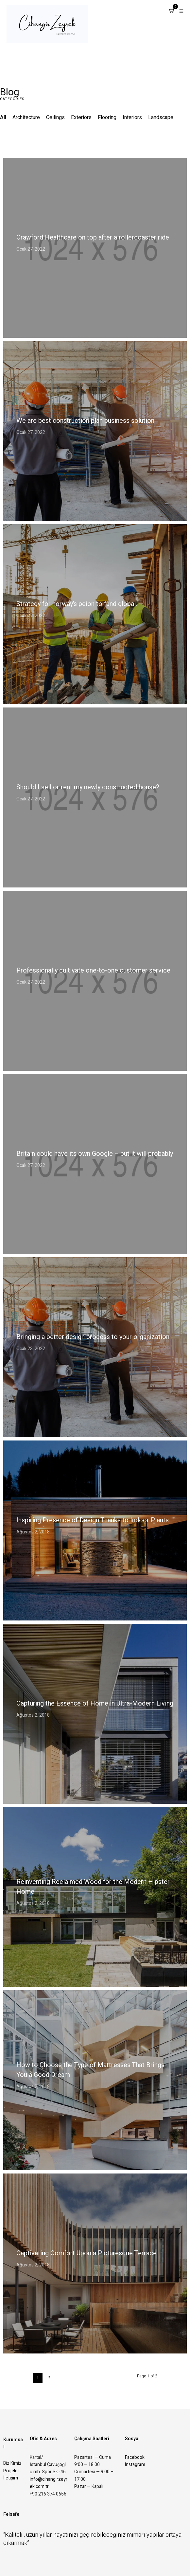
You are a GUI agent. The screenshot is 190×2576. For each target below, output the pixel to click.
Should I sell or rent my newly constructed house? (87, 787)
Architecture (26, 117)
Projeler (11, 2470)
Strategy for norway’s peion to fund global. (76, 604)
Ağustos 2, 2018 (33, 1532)
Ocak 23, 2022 (30, 1348)
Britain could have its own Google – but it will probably (94, 1153)
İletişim (10, 2478)
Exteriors (81, 117)
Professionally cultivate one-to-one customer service (93, 970)
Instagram (135, 2464)
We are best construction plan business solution (85, 420)
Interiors (132, 117)
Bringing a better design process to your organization (92, 1337)
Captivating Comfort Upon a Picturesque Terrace (86, 2253)
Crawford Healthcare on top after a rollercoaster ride (92, 237)
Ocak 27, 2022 (30, 249)
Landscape (160, 117)
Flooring (107, 117)
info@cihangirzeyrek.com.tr (48, 2483)
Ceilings (56, 117)
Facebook (135, 2457)
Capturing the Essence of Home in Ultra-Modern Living (94, 1703)
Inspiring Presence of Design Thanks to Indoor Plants (92, 1520)
